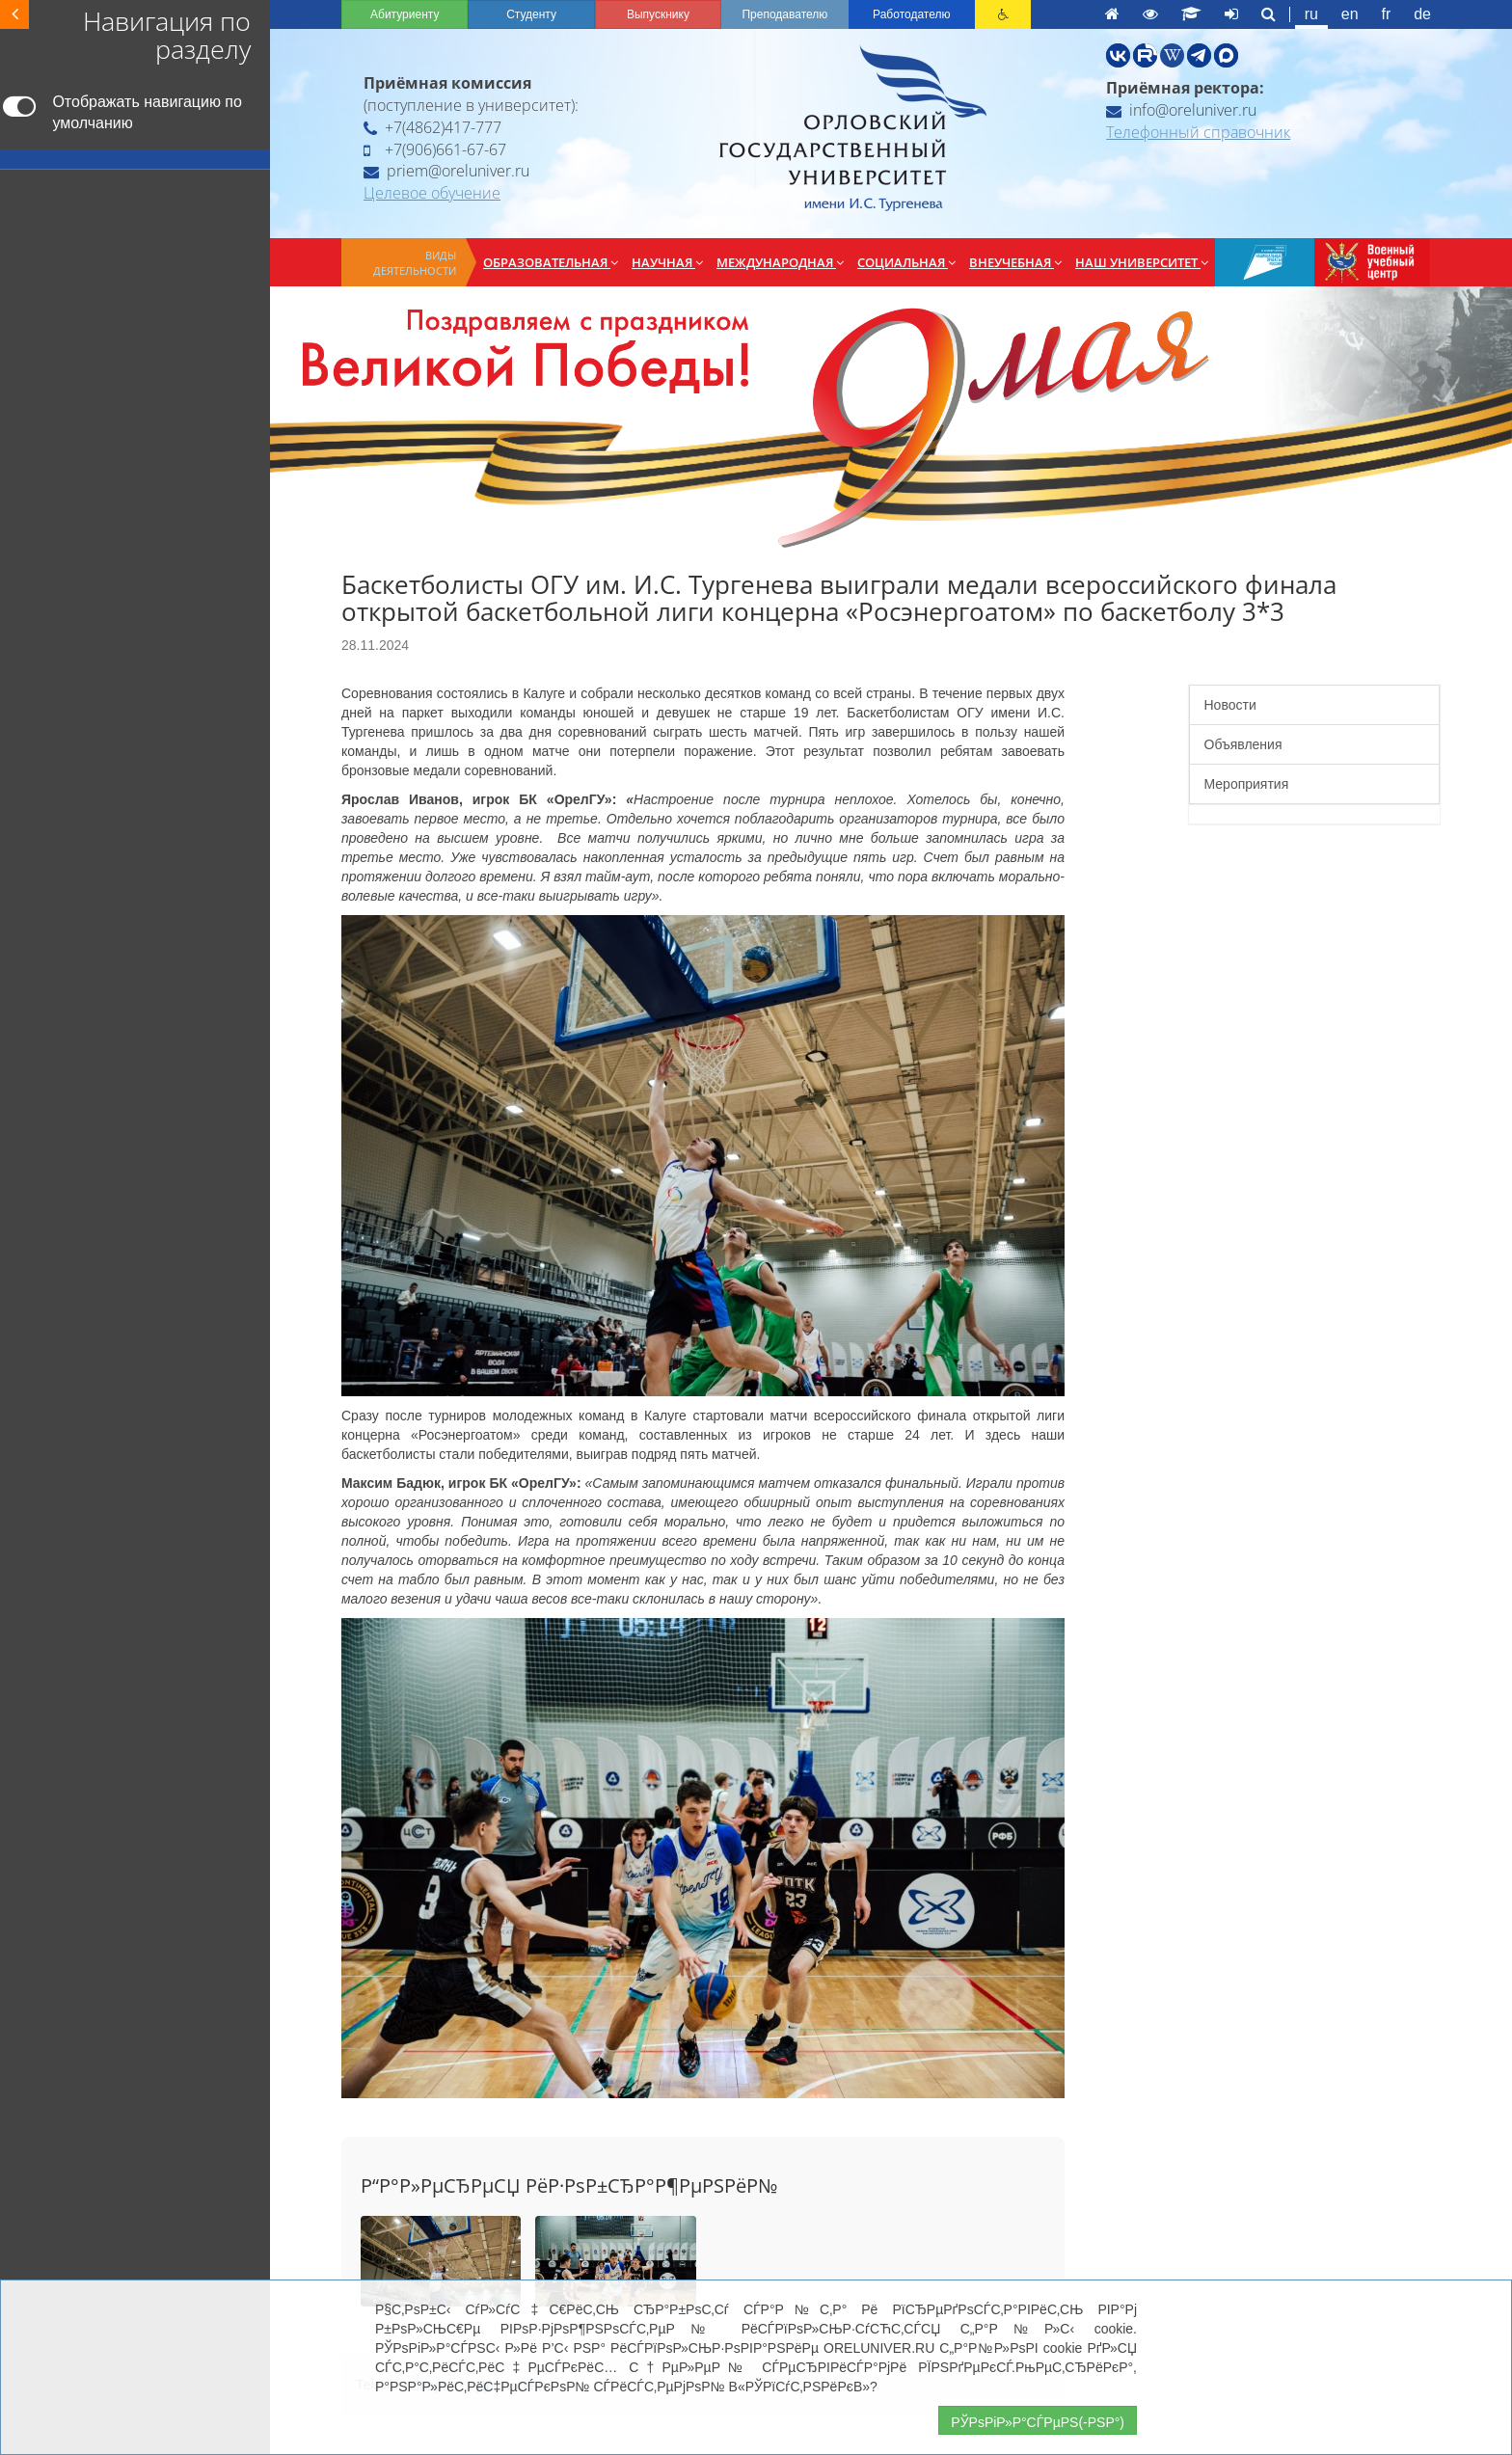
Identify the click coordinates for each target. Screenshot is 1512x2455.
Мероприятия (1246, 784)
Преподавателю (784, 14)
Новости (1230, 705)
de (1422, 14)
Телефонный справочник (1198, 132)
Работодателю (911, 14)
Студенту (531, 14)
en (1350, 14)
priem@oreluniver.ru (446, 170)
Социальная (906, 262)
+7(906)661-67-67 (435, 149)
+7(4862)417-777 (432, 127)
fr (1386, 14)
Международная (780, 262)
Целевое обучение (432, 192)
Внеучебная (1015, 262)
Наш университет (1141, 262)
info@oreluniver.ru (1181, 110)
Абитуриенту (404, 14)
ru (1311, 14)
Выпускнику (658, 14)
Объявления (1243, 744)
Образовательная (550, 262)
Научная (667, 262)
